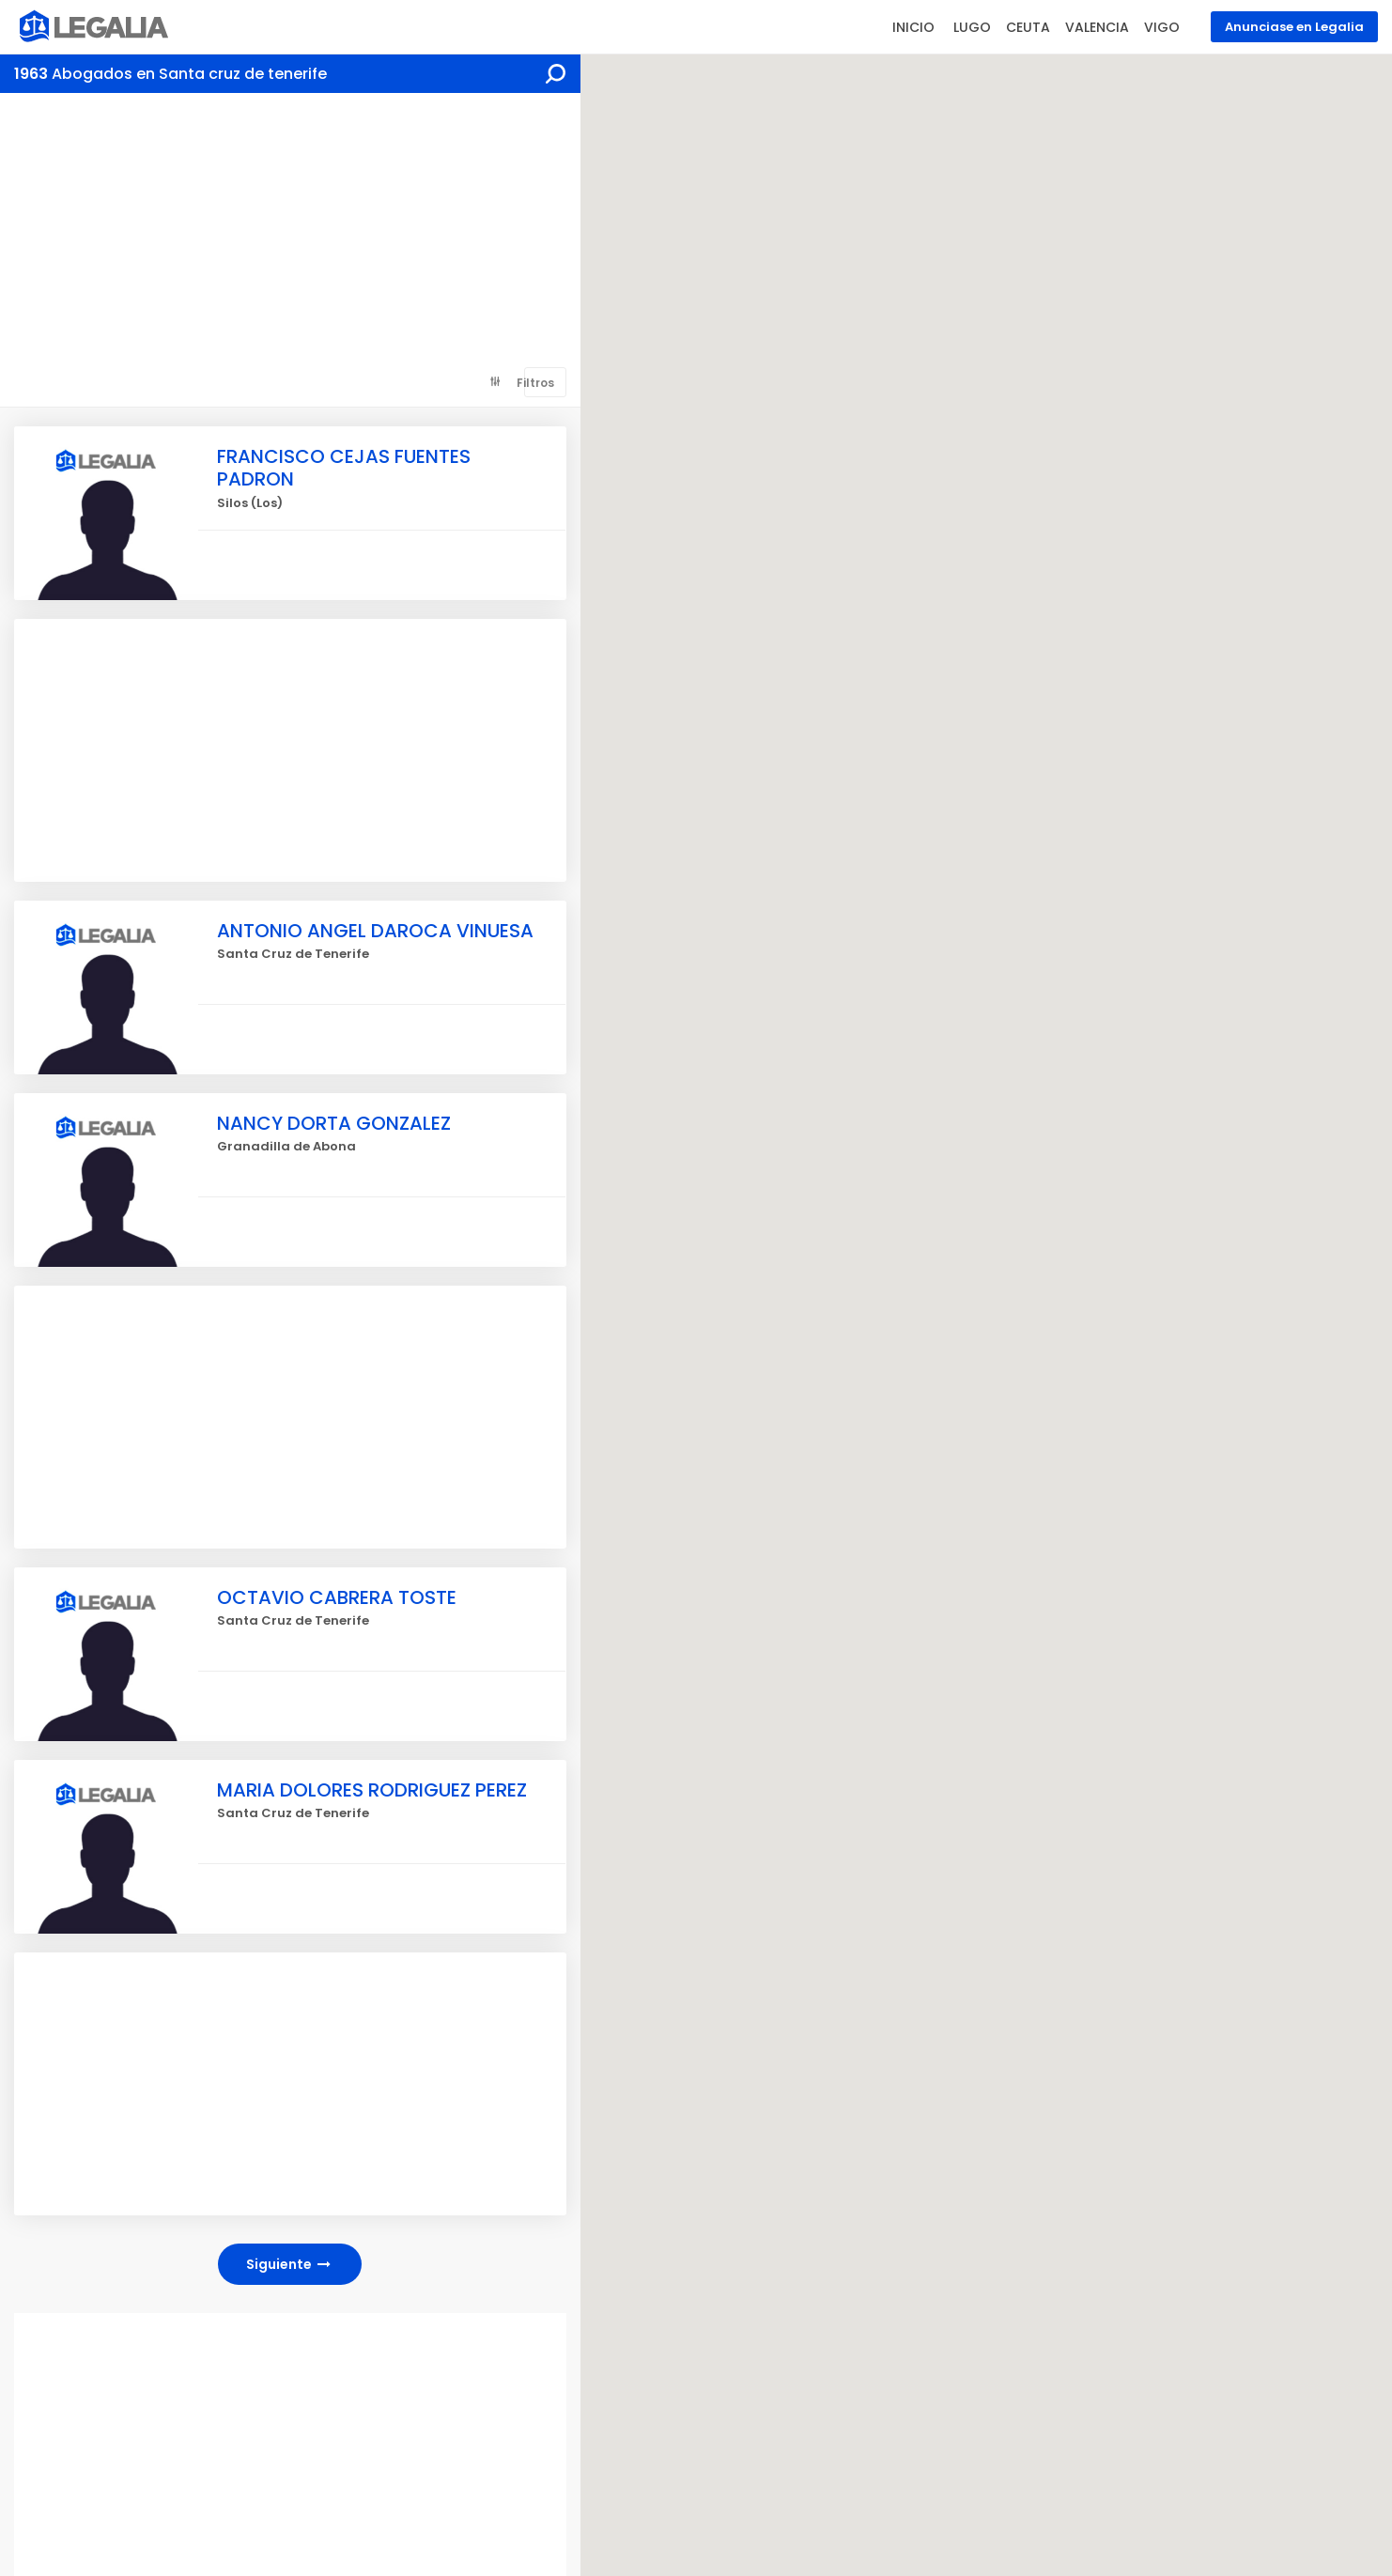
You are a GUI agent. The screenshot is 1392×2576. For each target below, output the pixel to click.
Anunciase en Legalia (1294, 27)
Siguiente (289, 2264)
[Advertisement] (290, 233)
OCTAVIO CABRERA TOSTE (336, 1597)
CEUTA (1028, 27)
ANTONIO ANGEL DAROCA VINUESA (375, 931)
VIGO (1162, 27)
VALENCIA (1097, 27)
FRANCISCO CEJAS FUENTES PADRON (344, 467)
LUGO (972, 27)
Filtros (535, 383)
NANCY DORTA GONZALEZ (334, 1123)
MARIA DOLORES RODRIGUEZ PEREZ (372, 1790)
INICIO (913, 27)
